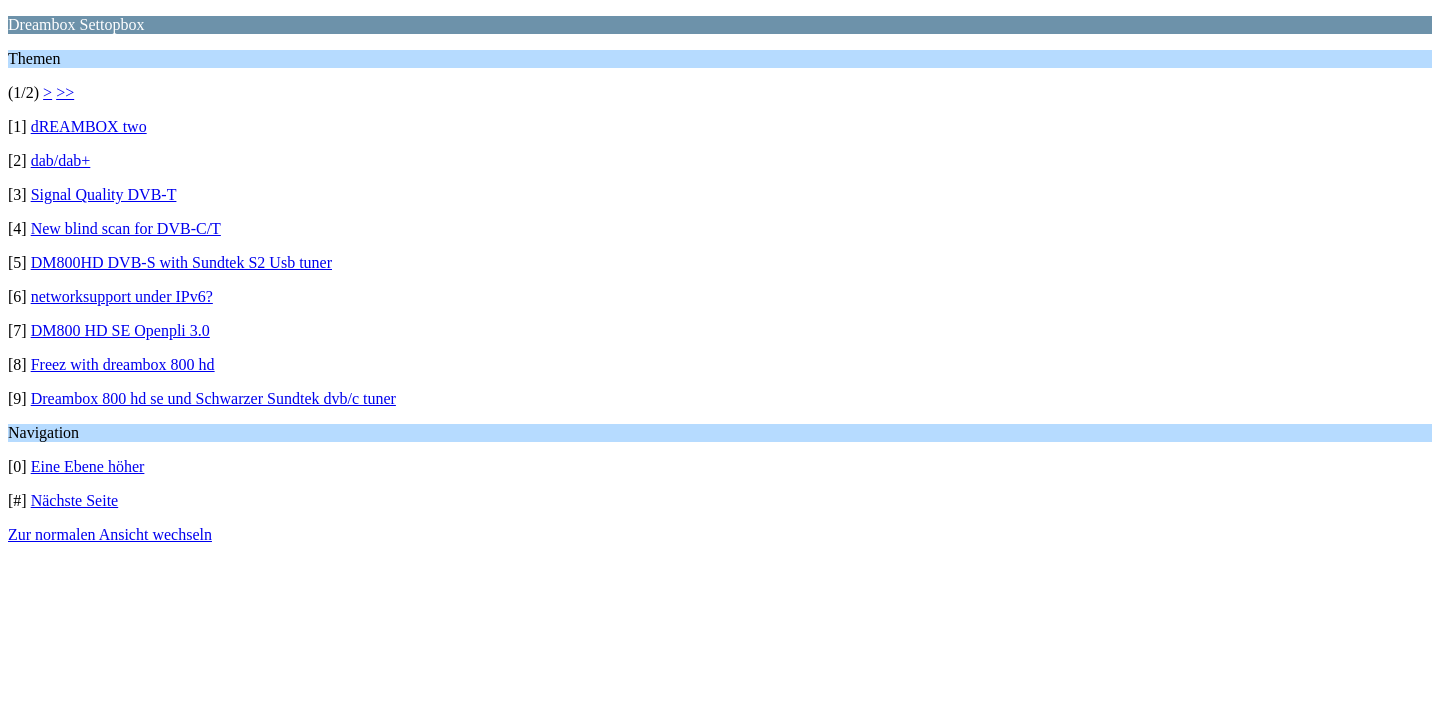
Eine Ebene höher (88, 466)
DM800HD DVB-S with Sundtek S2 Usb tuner (181, 262)
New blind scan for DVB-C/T (126, 228)
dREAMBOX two (89, 126)
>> (65, 92)
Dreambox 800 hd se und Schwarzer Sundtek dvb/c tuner (213, 398)
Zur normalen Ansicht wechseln (110, 534)
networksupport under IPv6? (122, 296)
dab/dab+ (61, 160)
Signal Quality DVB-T (104, 194)
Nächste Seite (75, 500)
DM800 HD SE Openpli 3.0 (120, 330)
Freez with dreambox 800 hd (123, 364)
